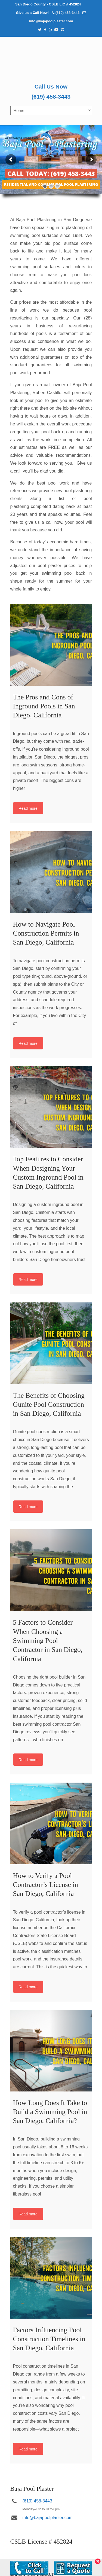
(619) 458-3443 (67, 13)
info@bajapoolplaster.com (51, 21)
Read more (28, 808)
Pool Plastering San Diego (51, 58)
